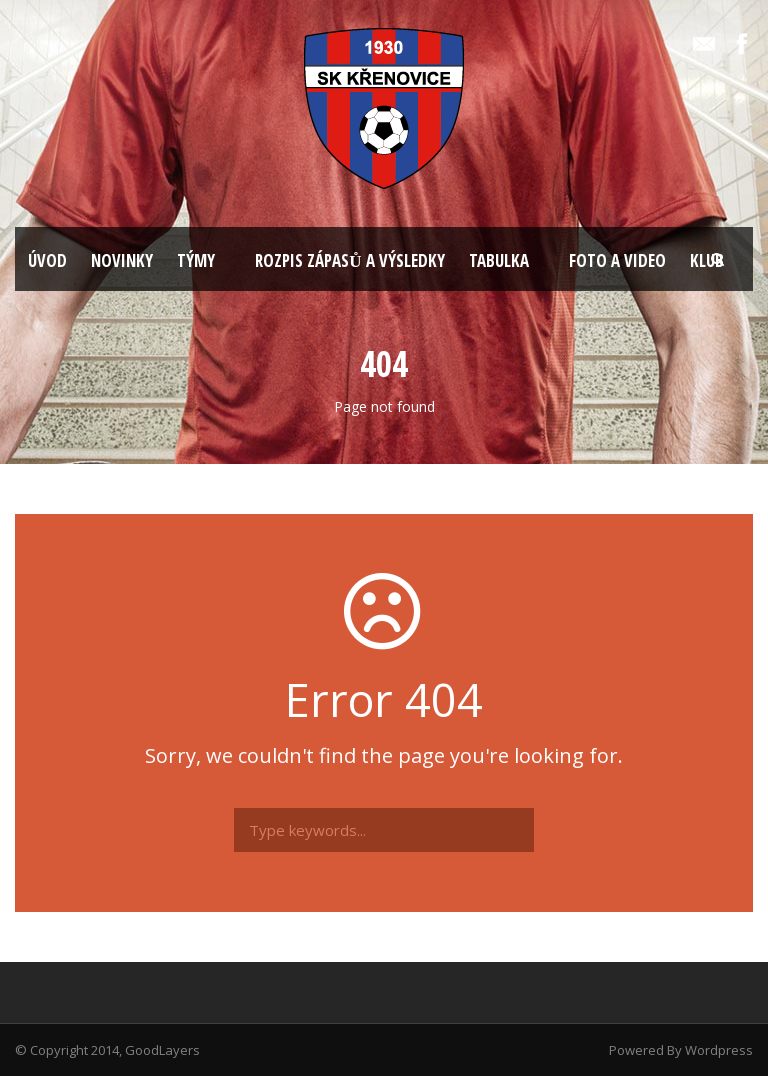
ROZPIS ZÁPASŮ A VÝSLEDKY (349, 260)
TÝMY (196, 260)
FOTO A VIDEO (617, 260)
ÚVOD (47, 260)
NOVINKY (122, 260)
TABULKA (499, 260)
